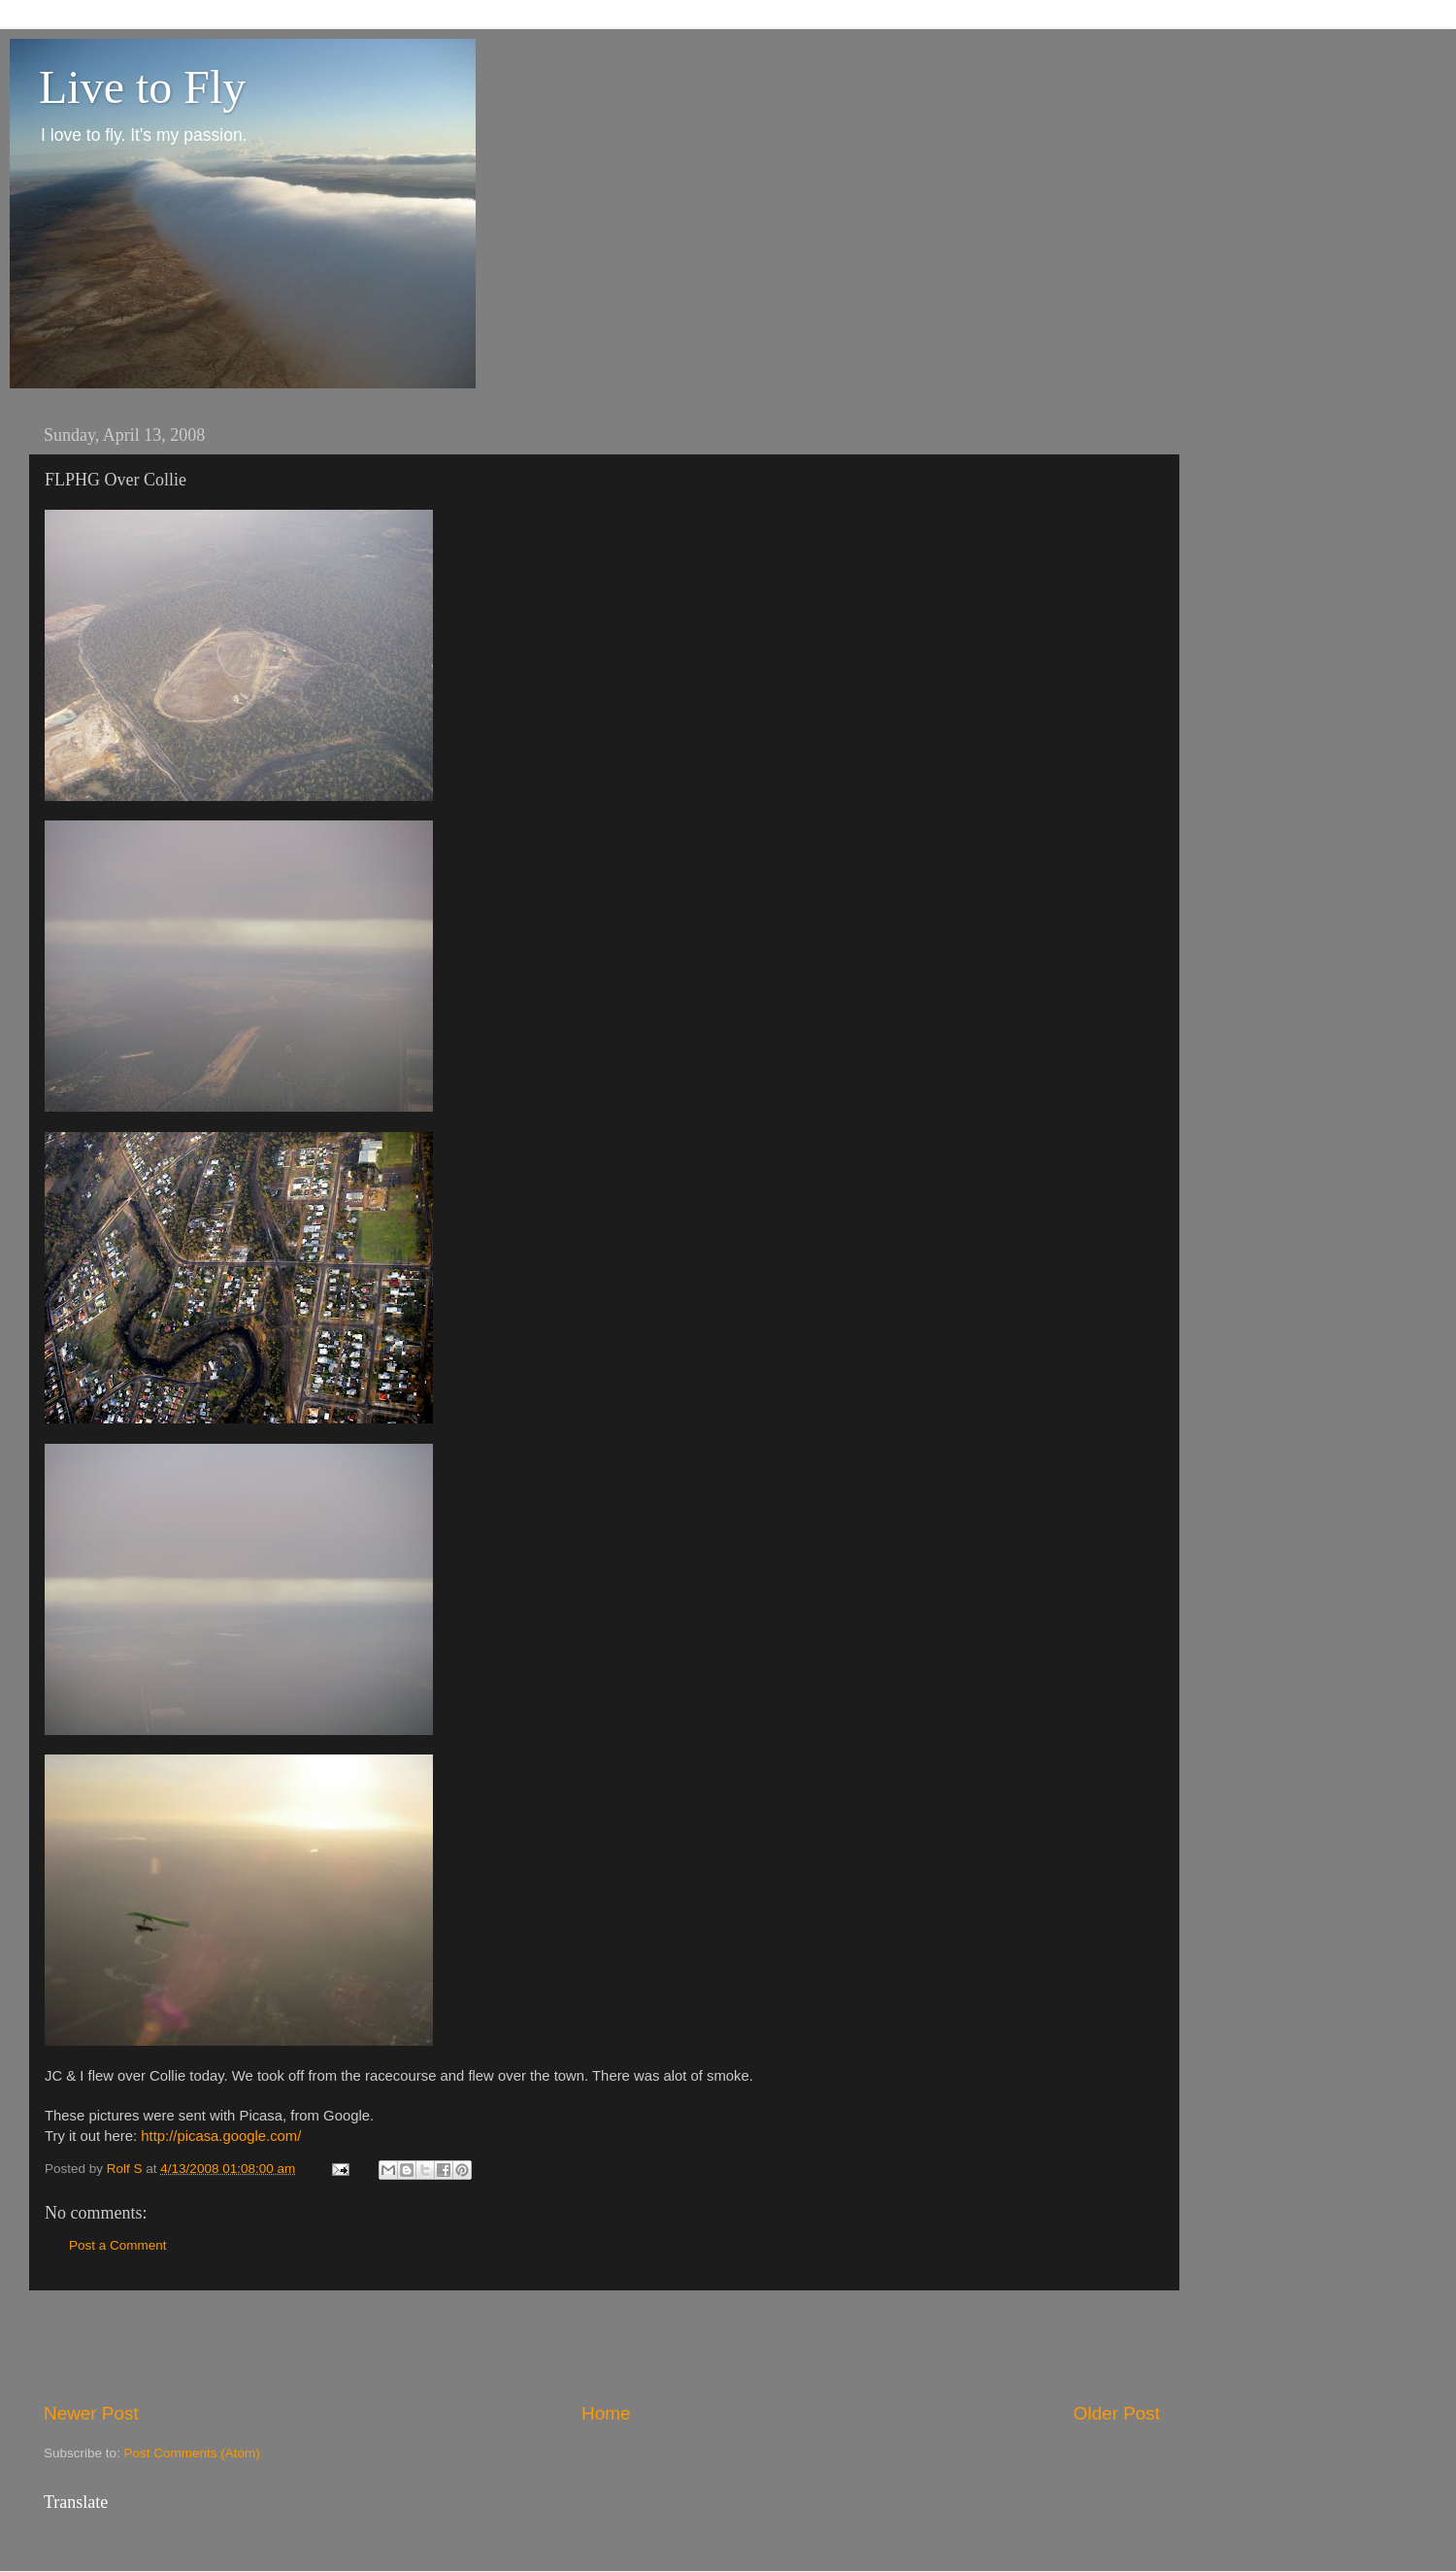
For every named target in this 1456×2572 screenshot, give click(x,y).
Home (605, 2413)
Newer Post (91, 2413)
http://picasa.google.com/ (221, 2136)
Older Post (1117, 2413)
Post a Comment (118, 2245)
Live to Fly (142, 87)
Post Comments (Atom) (192, 2453)
